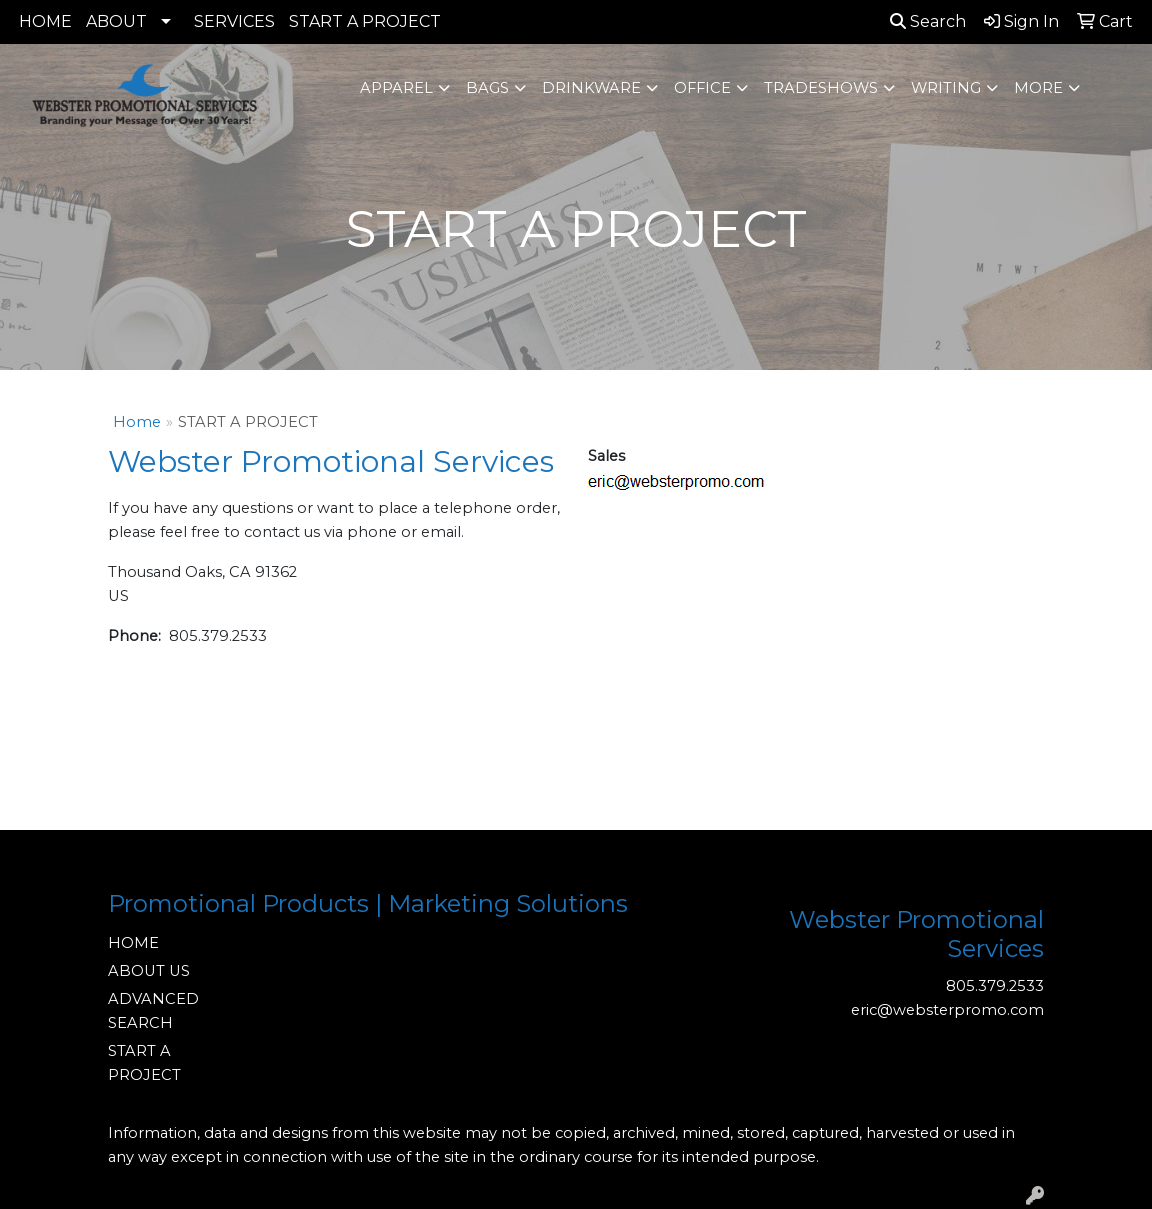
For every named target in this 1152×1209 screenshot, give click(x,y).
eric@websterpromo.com (947, 1010)
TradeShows (821, 88)
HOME (45, 21)
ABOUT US (149, 971)
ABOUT (116, 21)
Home (137, 422)
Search (928, 21)
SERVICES (234, 21)
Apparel (396, 88)
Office (702, 88)
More (1038, 88)
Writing (946, 88)
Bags (487, 88)
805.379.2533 (995, 986)
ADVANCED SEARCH (153, 1011)
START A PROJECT (365, 21)
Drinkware (591, 88)
